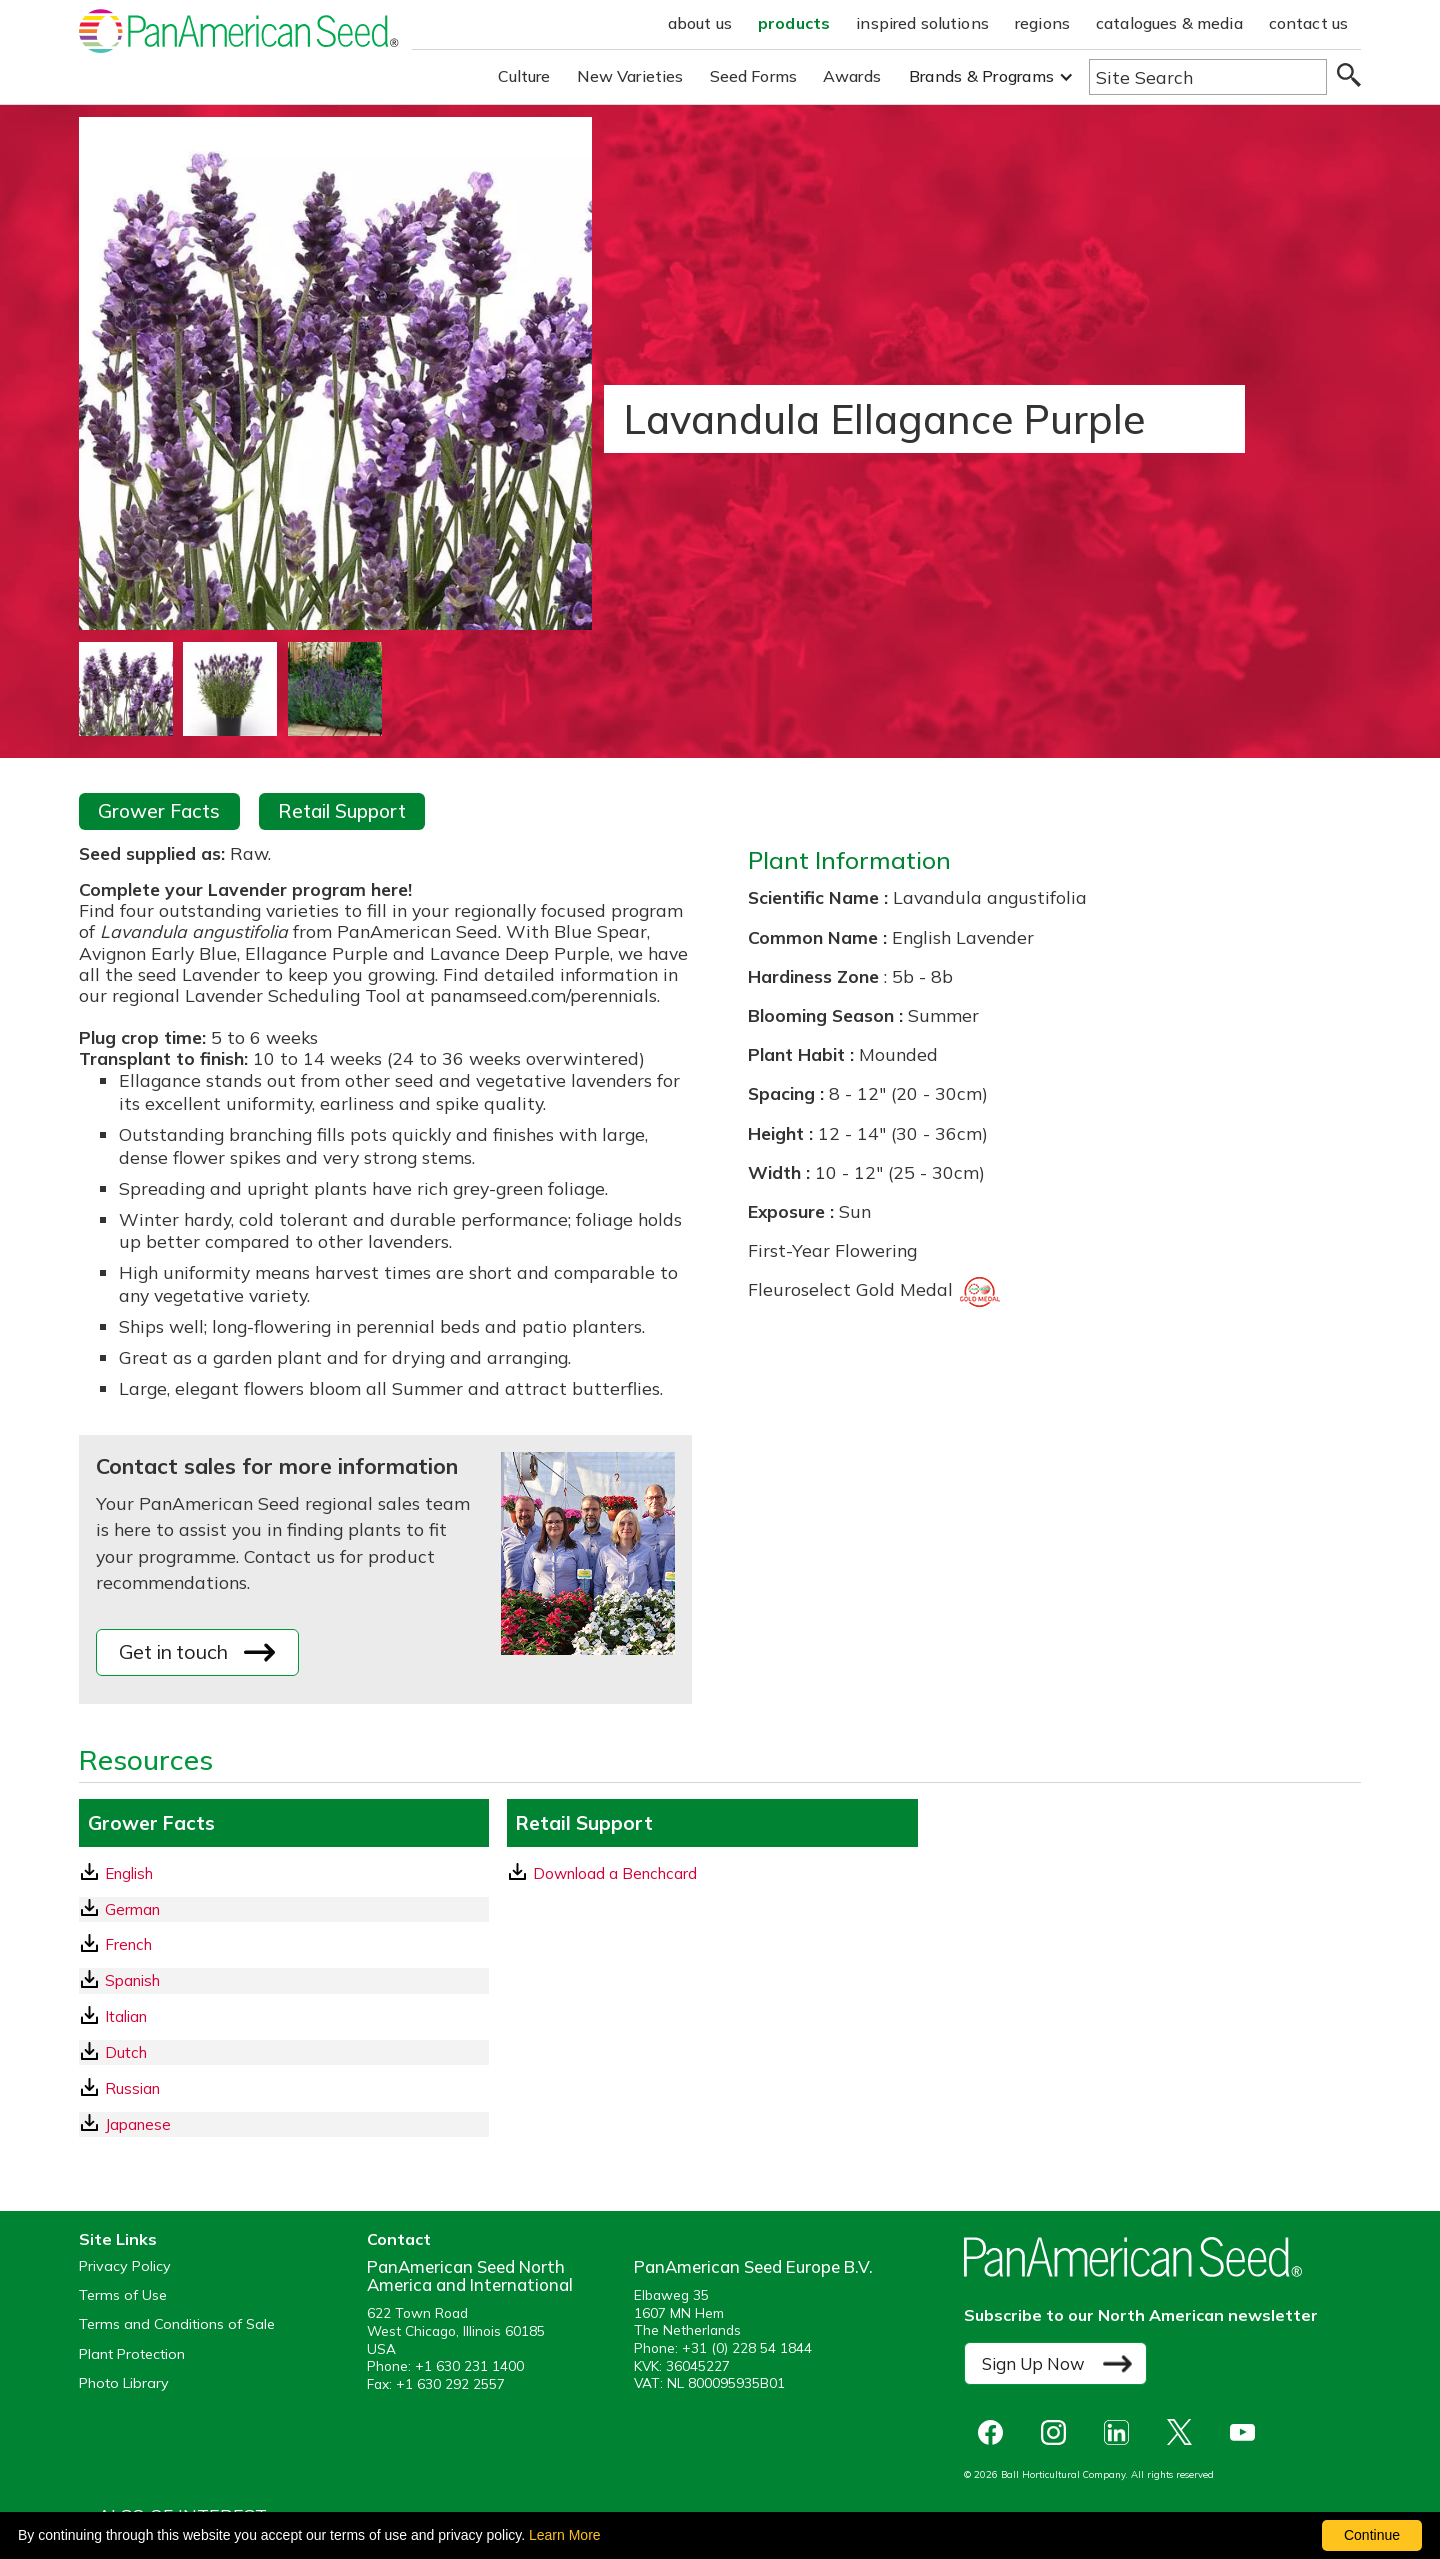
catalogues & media (1169, 23)
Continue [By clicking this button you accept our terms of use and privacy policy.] (1372, 2535)
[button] (991, 76)
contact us (1309, 23)
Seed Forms (754, 76)
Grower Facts (159, 811)
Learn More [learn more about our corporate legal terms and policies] (565, 2535)
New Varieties (630, 76)
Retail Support (342, 811)
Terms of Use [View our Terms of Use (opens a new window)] (123, 2295)
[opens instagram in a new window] (1058, 2432)
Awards (852, 76)
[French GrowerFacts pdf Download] (284, 1944)
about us (700, 23)
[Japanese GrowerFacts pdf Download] (284, 2124)
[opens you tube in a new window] (1247, 2432)
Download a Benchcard (603, 1873)
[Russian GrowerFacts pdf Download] (284, 2088)
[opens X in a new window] (1184, 2432)
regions (1042, 23)
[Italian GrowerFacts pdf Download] (284, 2016)
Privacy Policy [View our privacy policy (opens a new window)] (125, 2266)
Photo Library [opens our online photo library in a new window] (124, 2383)
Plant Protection (132, 2354)
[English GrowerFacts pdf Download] (284, 1873)
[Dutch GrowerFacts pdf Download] (284, 2052)
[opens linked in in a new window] (1121, 2432)
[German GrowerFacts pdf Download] (284, 1909)
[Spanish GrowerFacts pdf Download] (284, 1980)
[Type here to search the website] (1208, 77)
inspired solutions (922, 23)
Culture (524, 76)
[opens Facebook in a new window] (995, 2432)
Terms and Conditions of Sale (177, 2324)
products (794, 23)
